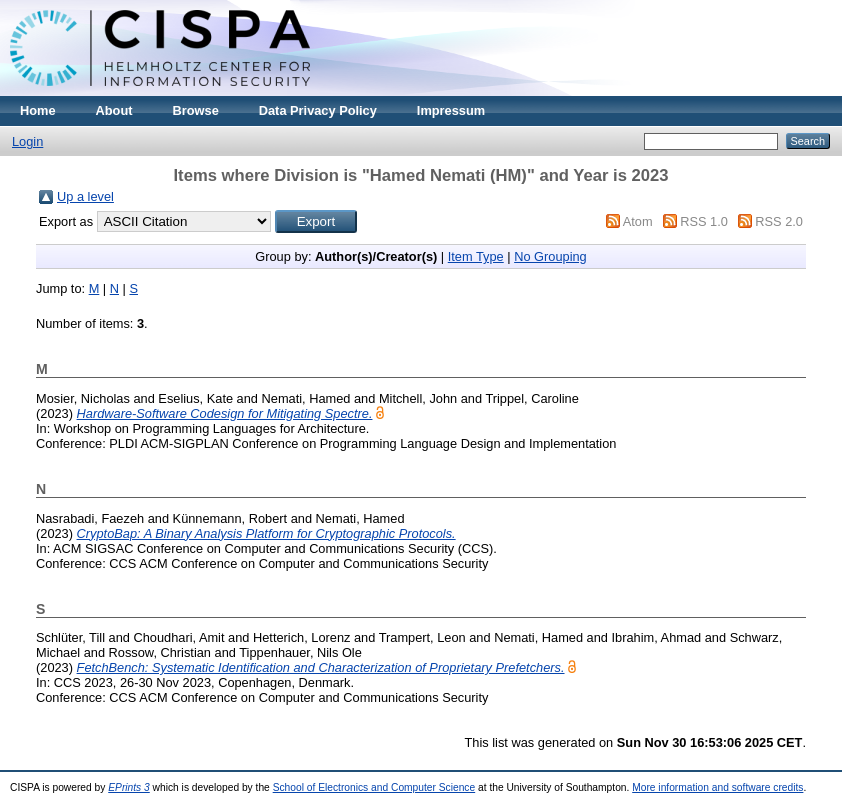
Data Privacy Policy (318, 110)
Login (27, 141)
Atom (638, 221)
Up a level (85, 196)
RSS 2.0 (779, 221)
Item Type (476, 256)
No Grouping (550, 256)
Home (38, 110)
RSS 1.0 (704, 221)
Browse (196, 110)
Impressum (451, 110)
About (114, 110)
